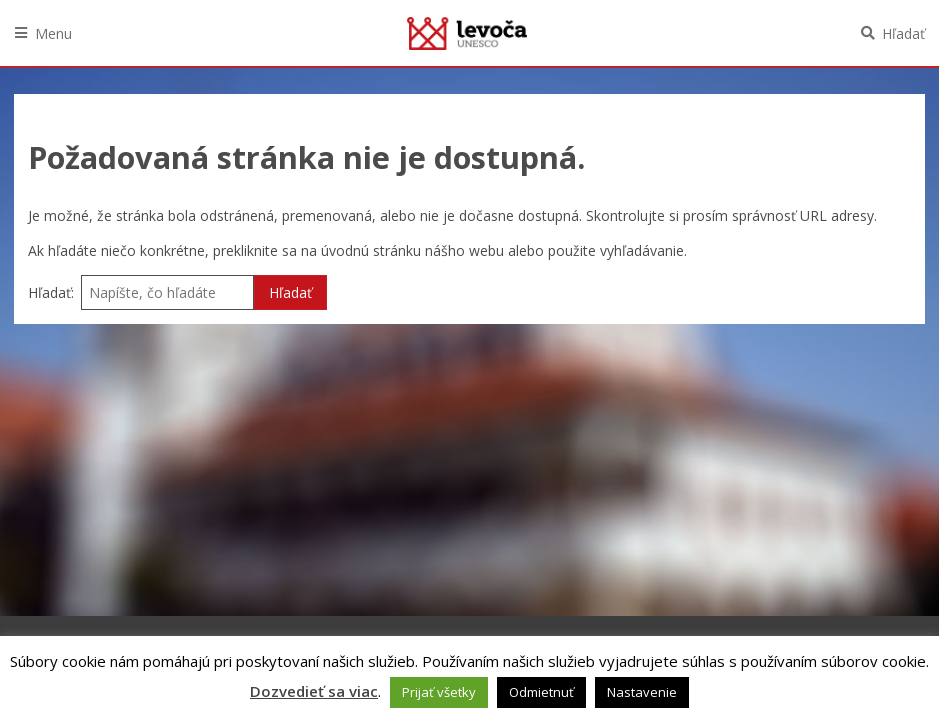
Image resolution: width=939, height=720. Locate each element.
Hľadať (903, 33)
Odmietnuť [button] (541, 692)
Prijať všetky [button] (439, 692)
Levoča (467, 33)
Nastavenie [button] (642, 692)
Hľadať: (51, 292)
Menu (53, 33)
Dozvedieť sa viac (314, 691)
